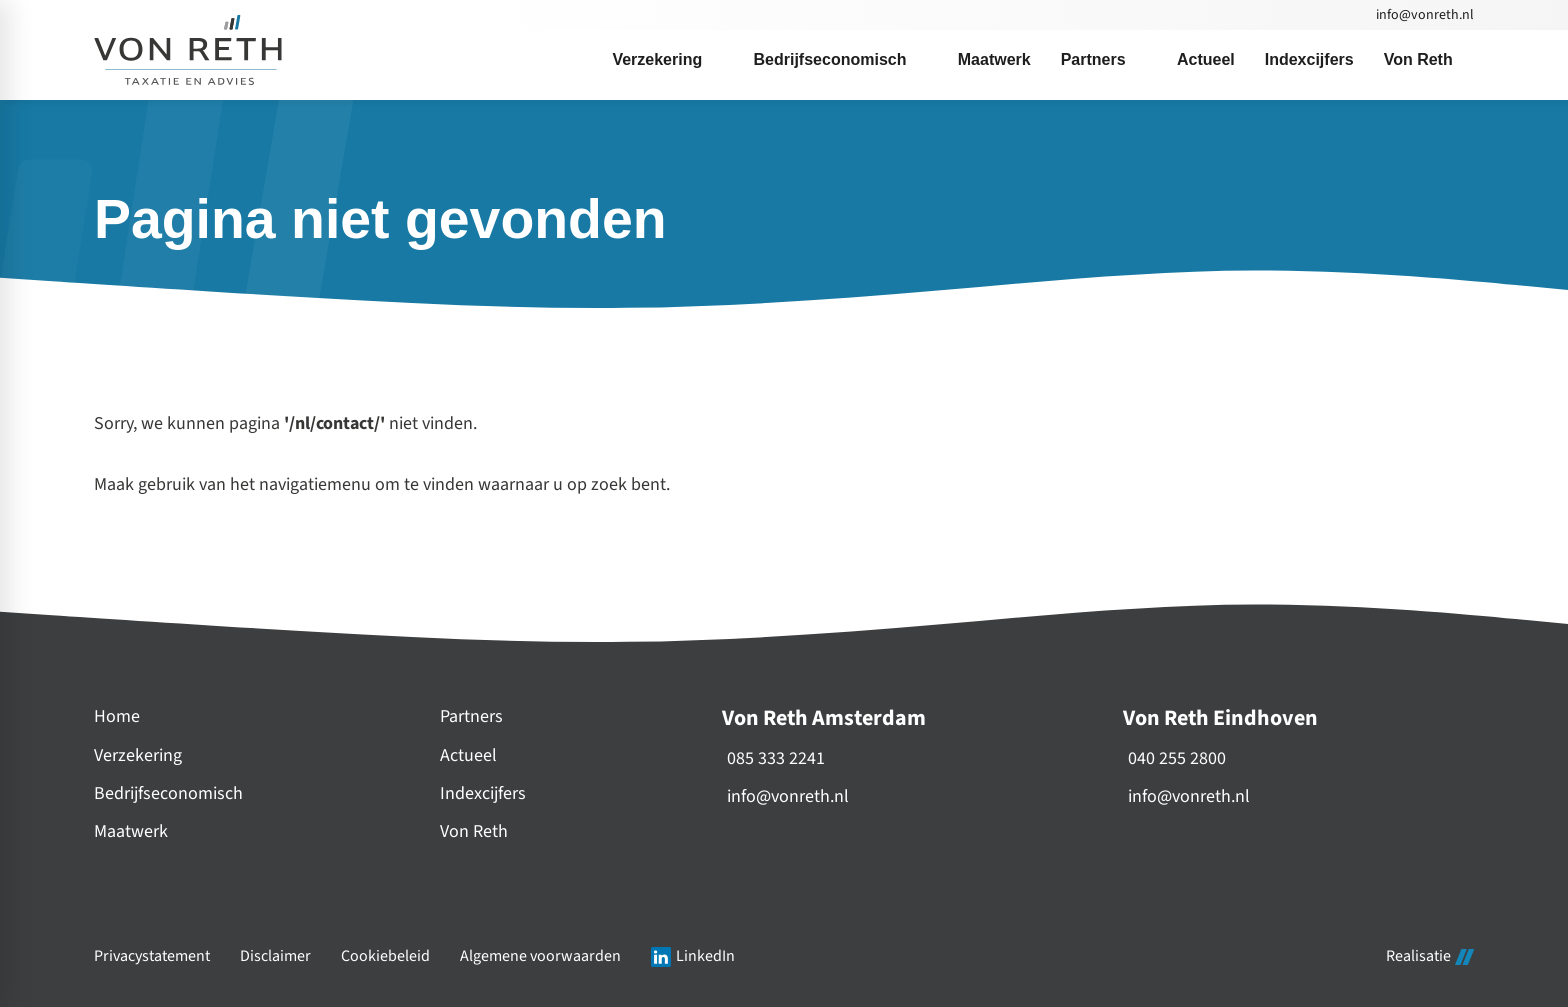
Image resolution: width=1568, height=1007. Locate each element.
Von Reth (474, 831)
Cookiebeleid (385, 956)
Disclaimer (275, 956)
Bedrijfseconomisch (168, 793)
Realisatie (1430, 957)
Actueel (468, 755)
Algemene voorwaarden (540, 956)
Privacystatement (152, 956)
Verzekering (138, 755)
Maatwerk (131, 831)
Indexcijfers (483, 793)
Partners (471, 716)
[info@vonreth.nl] (1423, 15)
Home (117, 716)
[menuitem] (667, 60)
